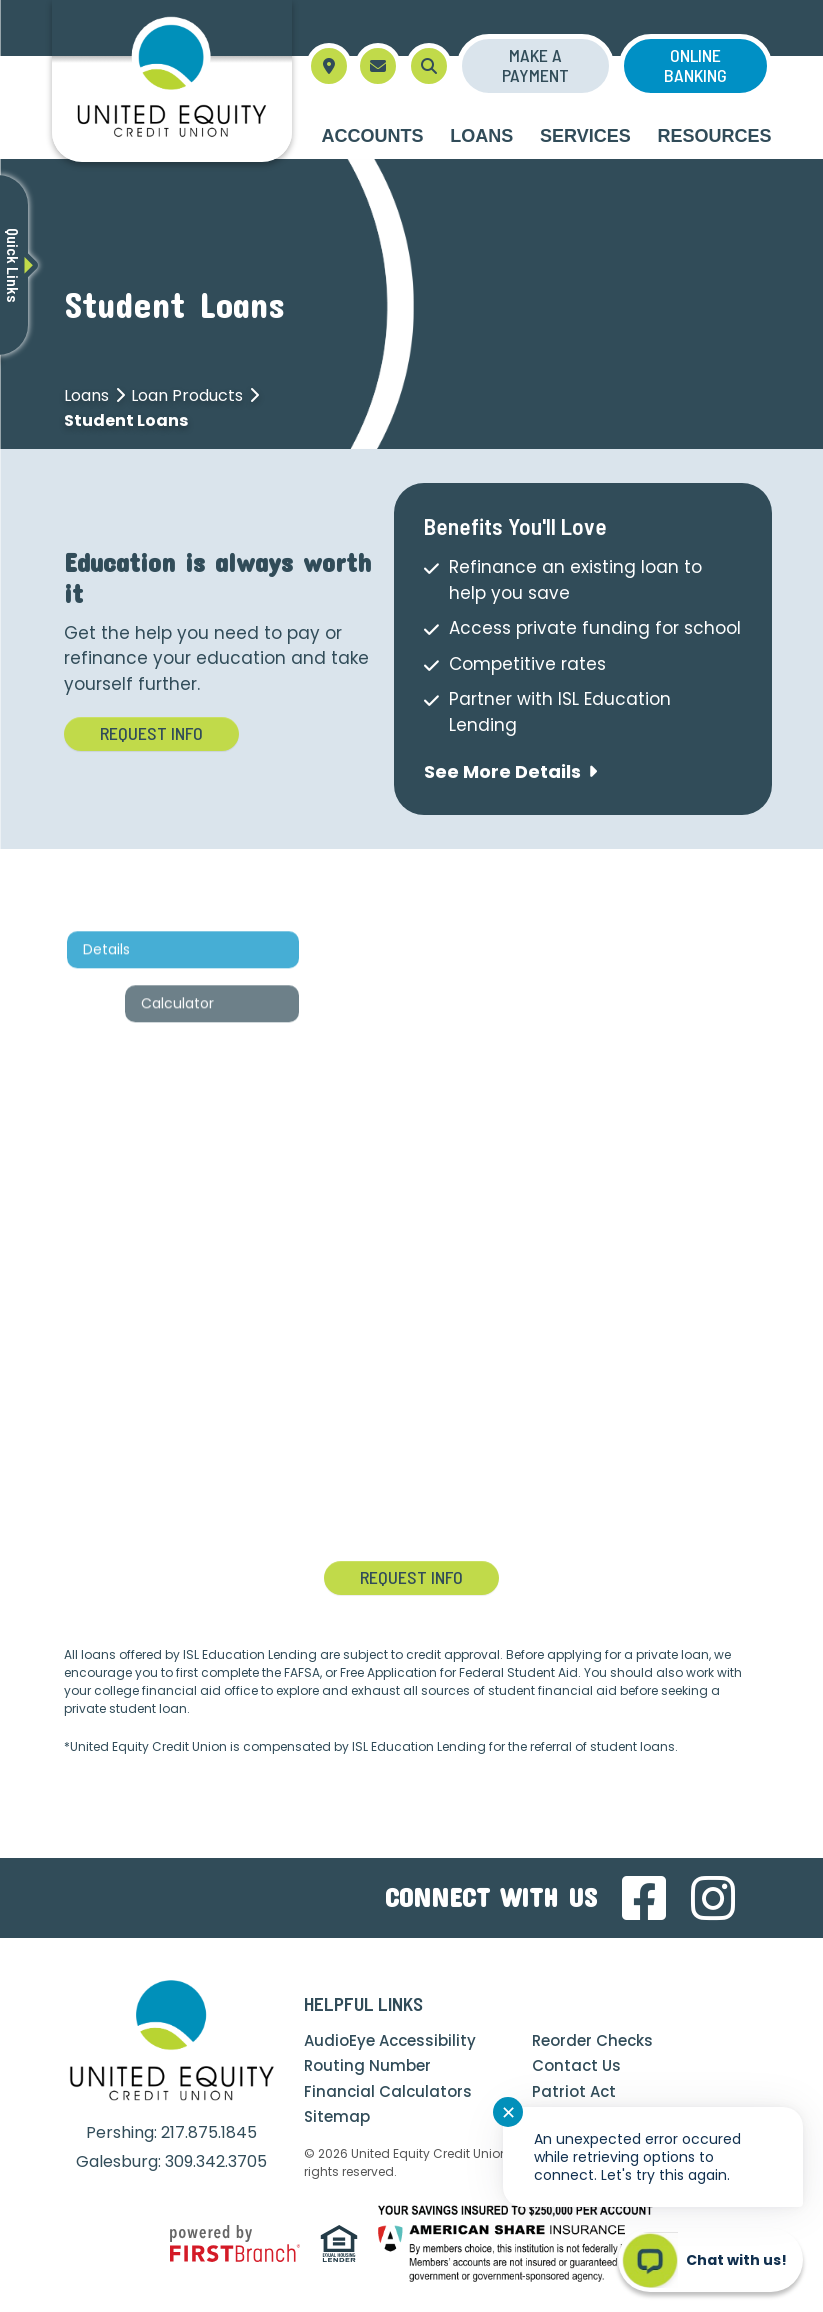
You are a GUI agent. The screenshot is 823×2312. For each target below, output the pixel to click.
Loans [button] (481, 136)
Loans (86, 395)
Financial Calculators (388, 2091)
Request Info (151, 733)
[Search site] (429, 66)
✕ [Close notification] (508, 2112)
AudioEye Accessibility (390, 2040)
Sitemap (337, 2116)
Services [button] (585, 136)
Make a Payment (535, 65)
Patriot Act (574, 2091)
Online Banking (695, 65)
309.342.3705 (216, 2161)
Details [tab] (114, 1015)
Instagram (713, 1898)
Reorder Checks (592, 2040)
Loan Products (187, 395)
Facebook (644, 1898)
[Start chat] (710, 2260)
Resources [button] (714, 136)
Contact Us (576, 2065)
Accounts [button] (373, 136)
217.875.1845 (209, 2132)
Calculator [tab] (186, 1068)
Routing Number (367, 2065)
